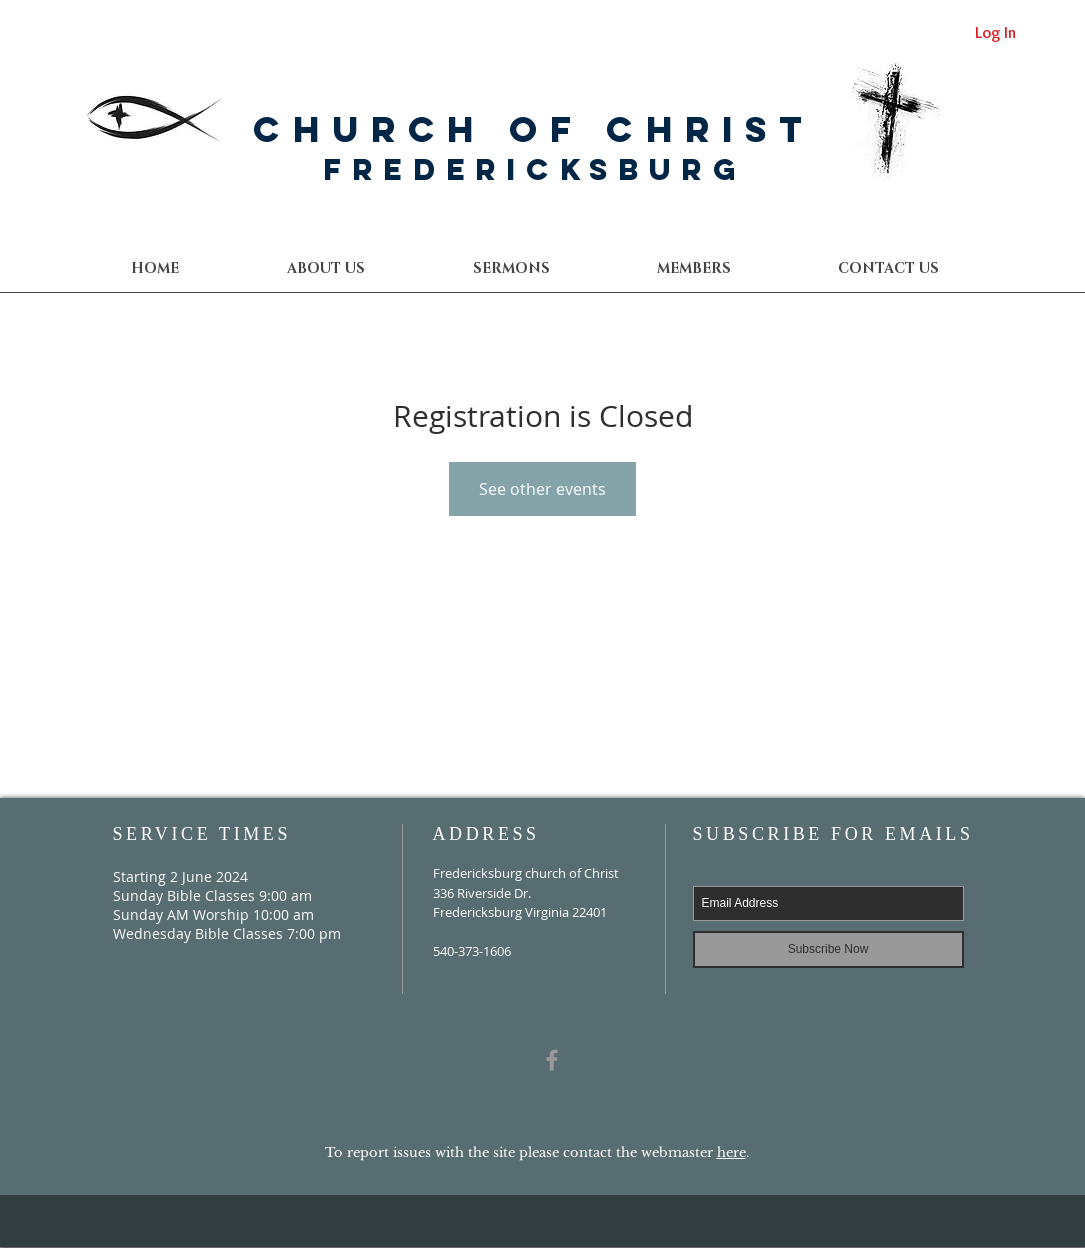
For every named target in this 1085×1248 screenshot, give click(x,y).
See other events (542, 489)
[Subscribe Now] (828, 949)
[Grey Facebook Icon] (552, 1060)
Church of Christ (534, 129)
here (731, 1152)
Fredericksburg (534, 169)
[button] (888, 268)
